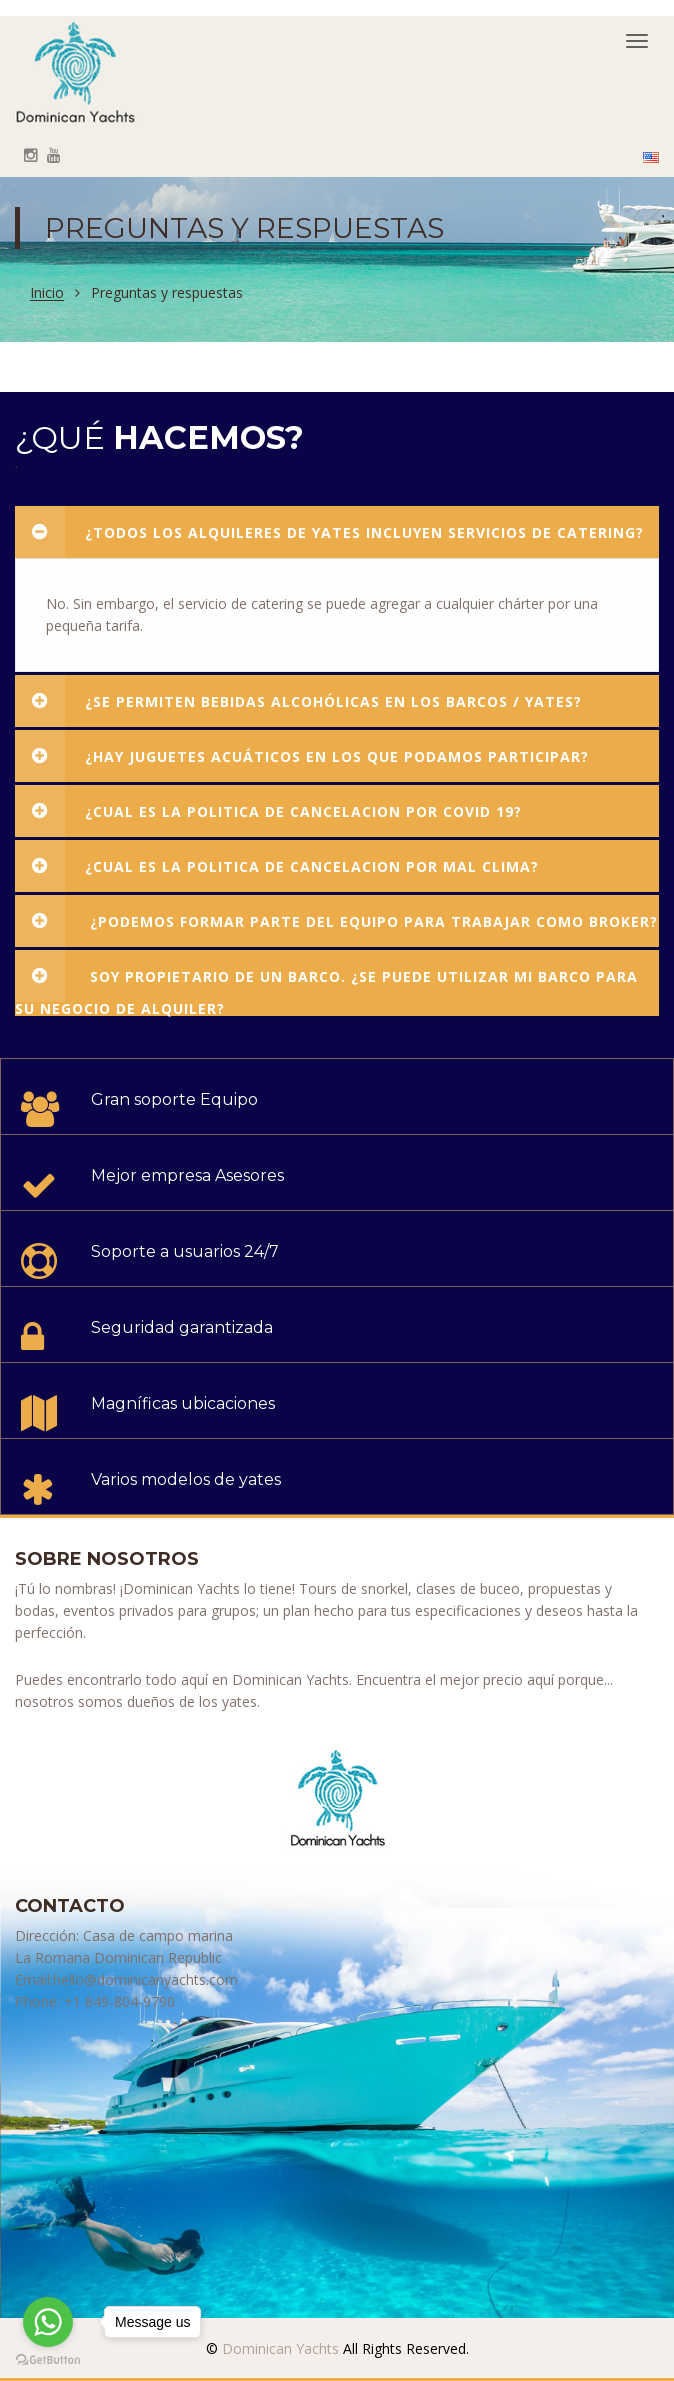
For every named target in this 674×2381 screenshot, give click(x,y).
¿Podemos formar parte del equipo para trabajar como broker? (336, 921)
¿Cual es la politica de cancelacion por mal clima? (277, 866)
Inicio (47, 293)
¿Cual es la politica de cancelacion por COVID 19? (268, 811)
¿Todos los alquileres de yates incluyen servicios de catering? (329, 532)
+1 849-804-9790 (119, 2001)
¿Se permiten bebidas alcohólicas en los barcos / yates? (298, 701)
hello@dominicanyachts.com (145, 1979)
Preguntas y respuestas (167, 293)
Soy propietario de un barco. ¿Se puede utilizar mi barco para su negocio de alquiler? (326, 983)
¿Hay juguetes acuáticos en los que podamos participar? (302, 756)
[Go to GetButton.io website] (48, 2360)
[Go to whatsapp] (48, 2322)
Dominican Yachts (278, 2348)
